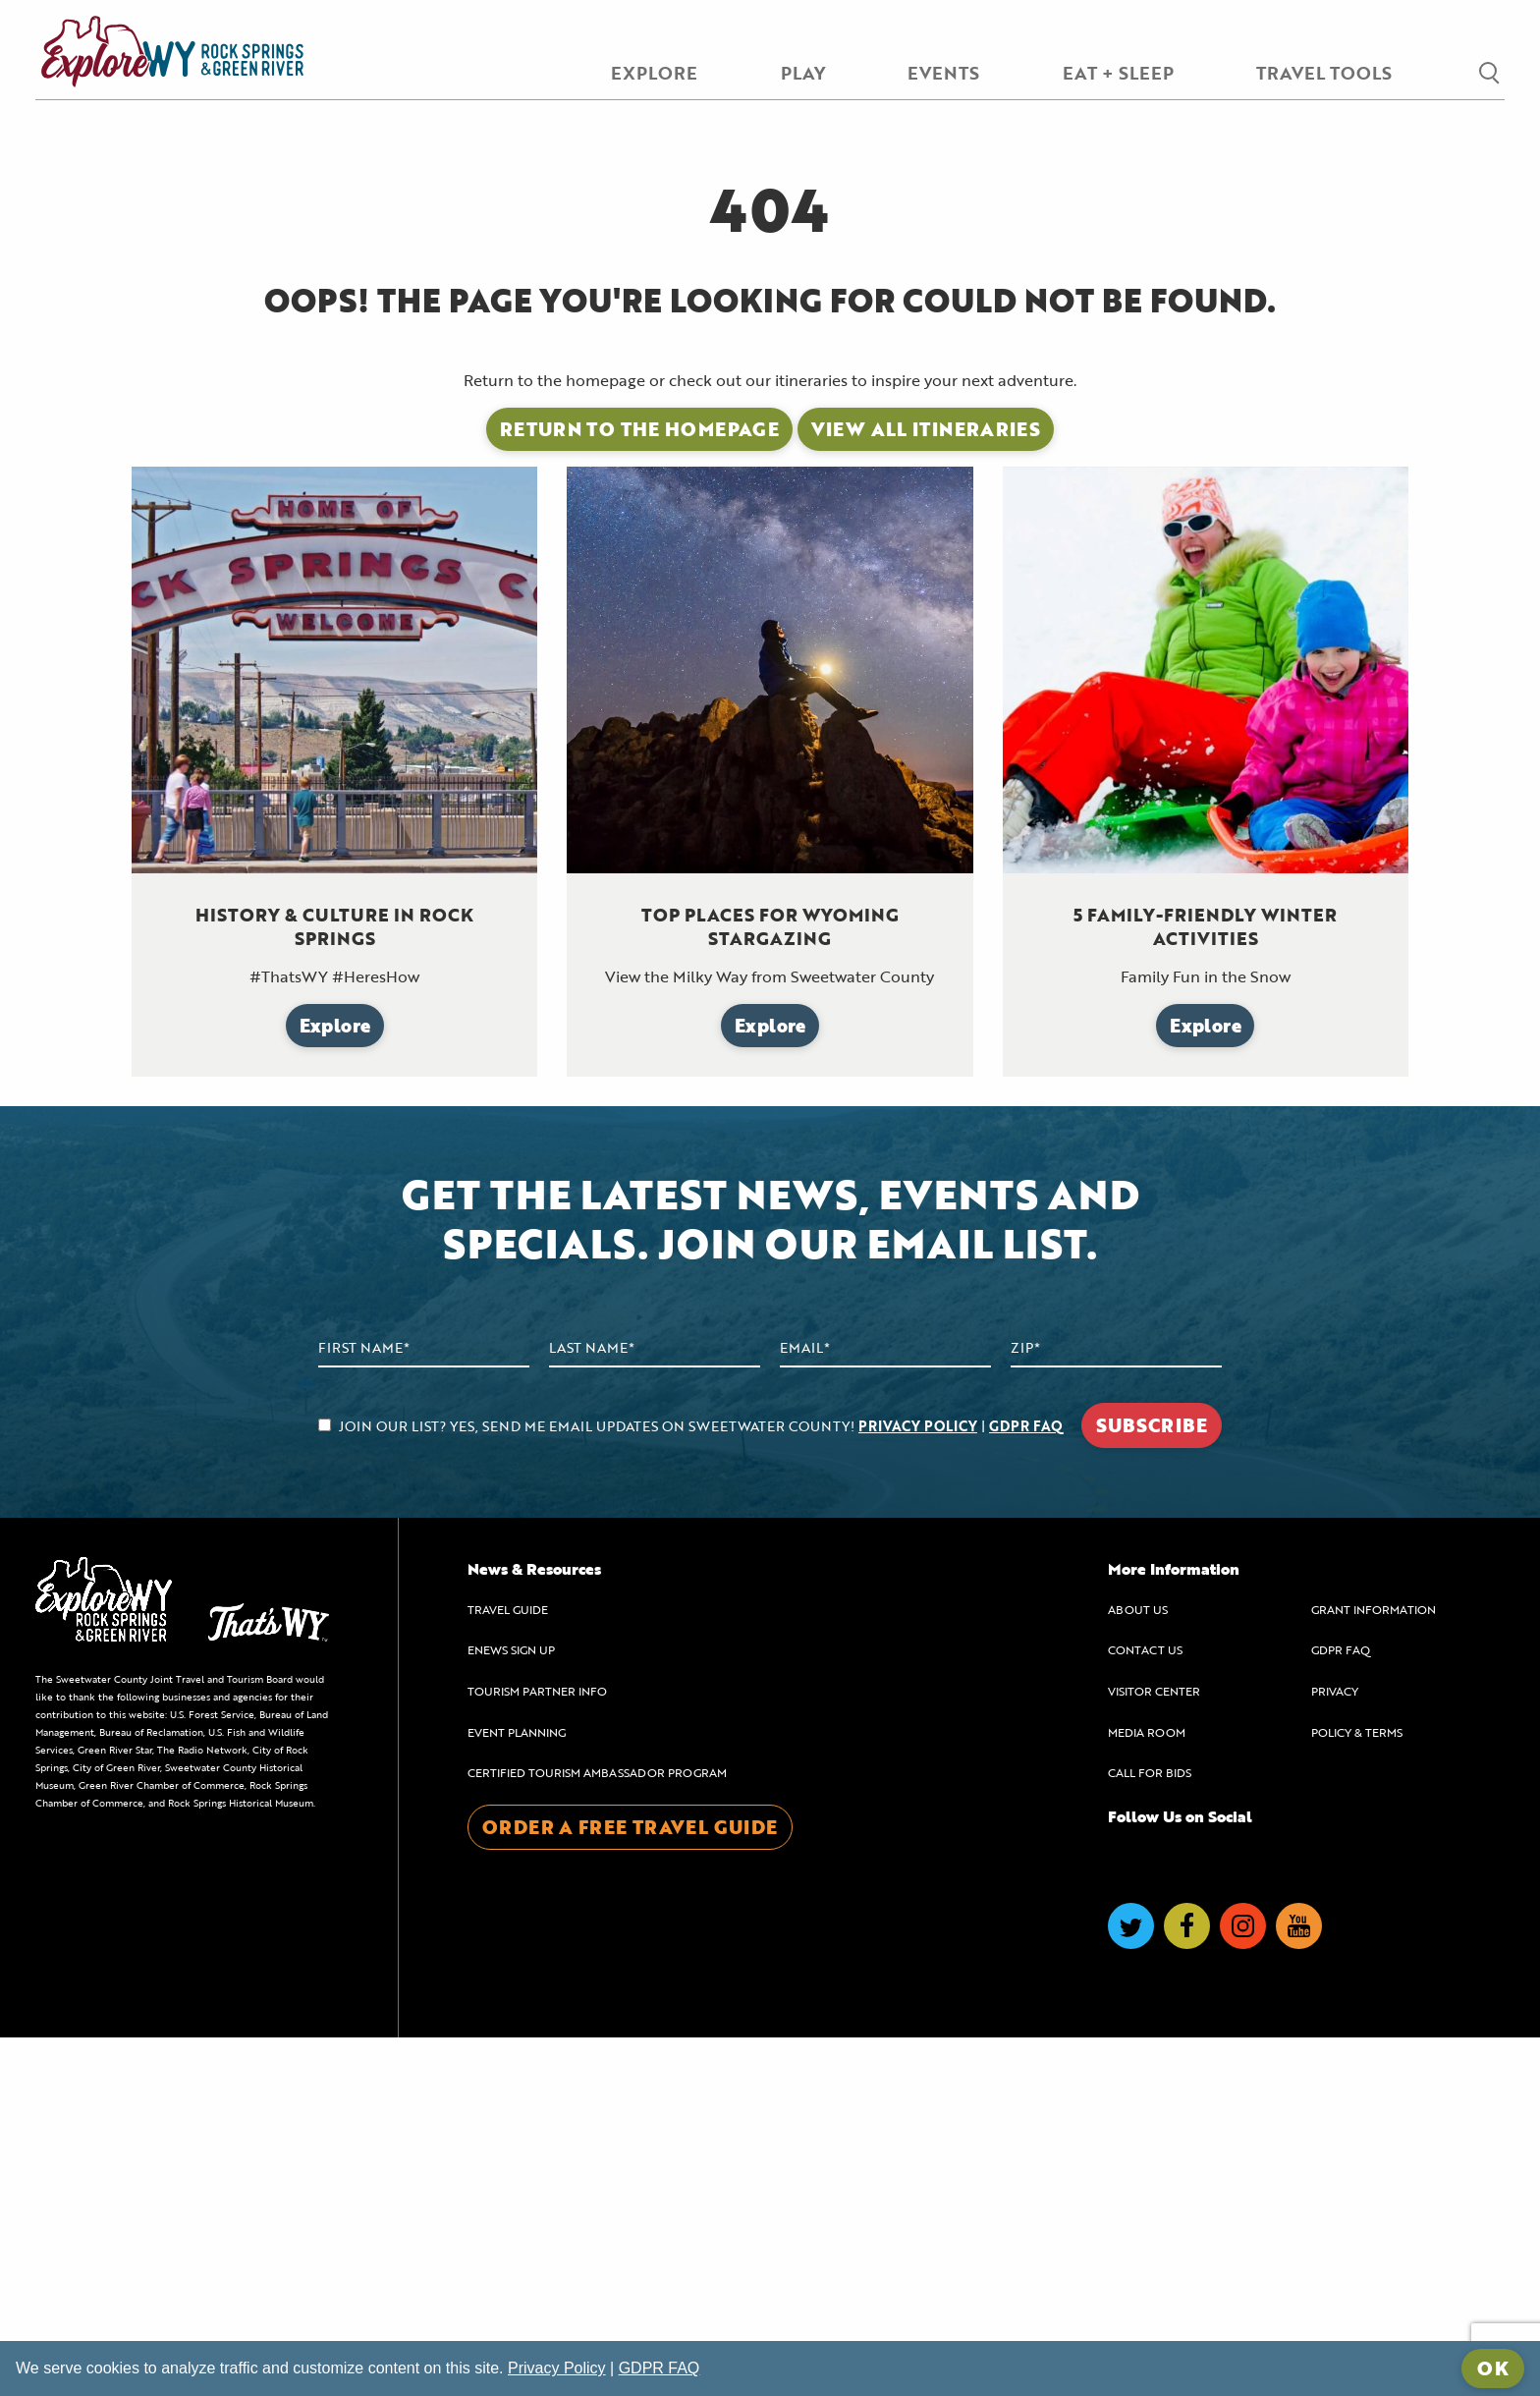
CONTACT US (1145, 2009)
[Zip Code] (1116, 1707)
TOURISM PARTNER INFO (537, 2050)
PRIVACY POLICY (917, 1784)
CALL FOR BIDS (1149, 2132)
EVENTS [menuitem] (943, 72)
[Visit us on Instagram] (1243, 2284)
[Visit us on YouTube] (1299, 2284)
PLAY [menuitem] (803, 72)
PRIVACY (1334, 2050)
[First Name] (423, 1707)
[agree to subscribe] (324, 1783)
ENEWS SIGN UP (511, 2009)
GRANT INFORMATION (1373, 1968)
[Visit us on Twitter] (1131, 2284)
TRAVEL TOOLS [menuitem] (1324, 72)
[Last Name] (654, 1707)
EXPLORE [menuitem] (654, 72)
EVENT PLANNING (517, 2090)
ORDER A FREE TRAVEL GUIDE (630, 2185)
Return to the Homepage (639, 788)
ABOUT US (1138, 1968)
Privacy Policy (557, 2368)
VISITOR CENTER (1154, 2050)
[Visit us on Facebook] (1187, 2284)
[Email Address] (885, 1707)
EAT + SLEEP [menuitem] (1118, 72)
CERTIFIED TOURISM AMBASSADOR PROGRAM (597, 2132)
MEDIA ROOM (1146, 2090)
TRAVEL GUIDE (508, 1968)
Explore (335, 1383)
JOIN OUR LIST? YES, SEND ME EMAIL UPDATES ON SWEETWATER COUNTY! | (690, 1784)
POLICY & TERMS (1356, 2090)
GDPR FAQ (1026, 1784)
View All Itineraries (926, 788)
